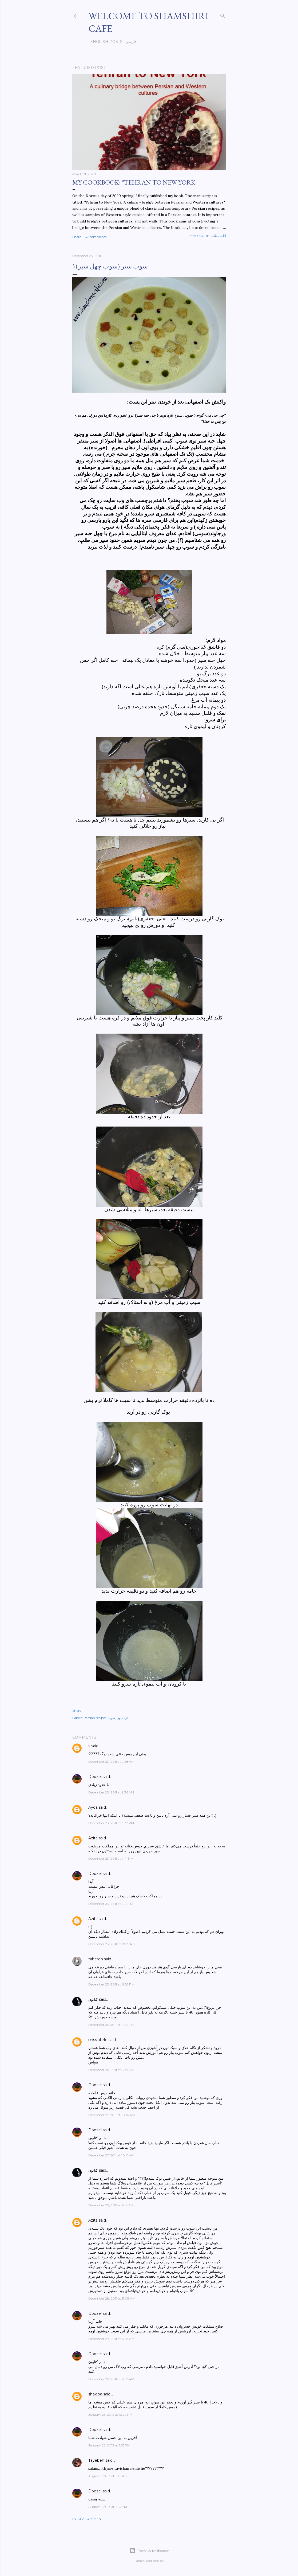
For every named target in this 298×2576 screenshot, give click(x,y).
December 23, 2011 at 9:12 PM (110, 1904)
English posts (104, 41)
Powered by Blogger (149, 2550)
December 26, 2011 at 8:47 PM (111, 2070)
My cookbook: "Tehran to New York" (134, 182)
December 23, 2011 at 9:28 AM (111, 1762)
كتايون (93, 1999)
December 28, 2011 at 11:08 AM (111, 2298)
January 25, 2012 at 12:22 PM (110, 2415)
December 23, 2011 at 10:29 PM (112, 1944)
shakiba (95, 2394)
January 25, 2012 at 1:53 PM (109, 2445)
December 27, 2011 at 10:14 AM (111, 2115)
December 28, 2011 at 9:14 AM (111, 2205)
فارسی (129, 41)
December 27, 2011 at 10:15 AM (111, 2155)
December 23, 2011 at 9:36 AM (111, 1792)
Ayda (93, 1807)
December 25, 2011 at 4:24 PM (111, 2025)
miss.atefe (98, 2039)
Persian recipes (95, 1718)
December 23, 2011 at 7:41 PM (110, 1858)
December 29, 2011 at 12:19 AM (111, 2379)
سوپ (111, 1718)
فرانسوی (123, 1718)
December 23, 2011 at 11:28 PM (111, 1984)
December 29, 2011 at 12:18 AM (111, 2339)
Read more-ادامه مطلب (207, 236)
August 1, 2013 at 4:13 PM (107, 2507)
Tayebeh (96, 2460)
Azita (93, 1838)
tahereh (95, 1959)
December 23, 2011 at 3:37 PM (111, 1823)
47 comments (95, 237)
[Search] (223, 15)
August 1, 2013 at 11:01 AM (108, 2476)
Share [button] (76, 237)
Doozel (95, 1776)
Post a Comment (87, 2519)
